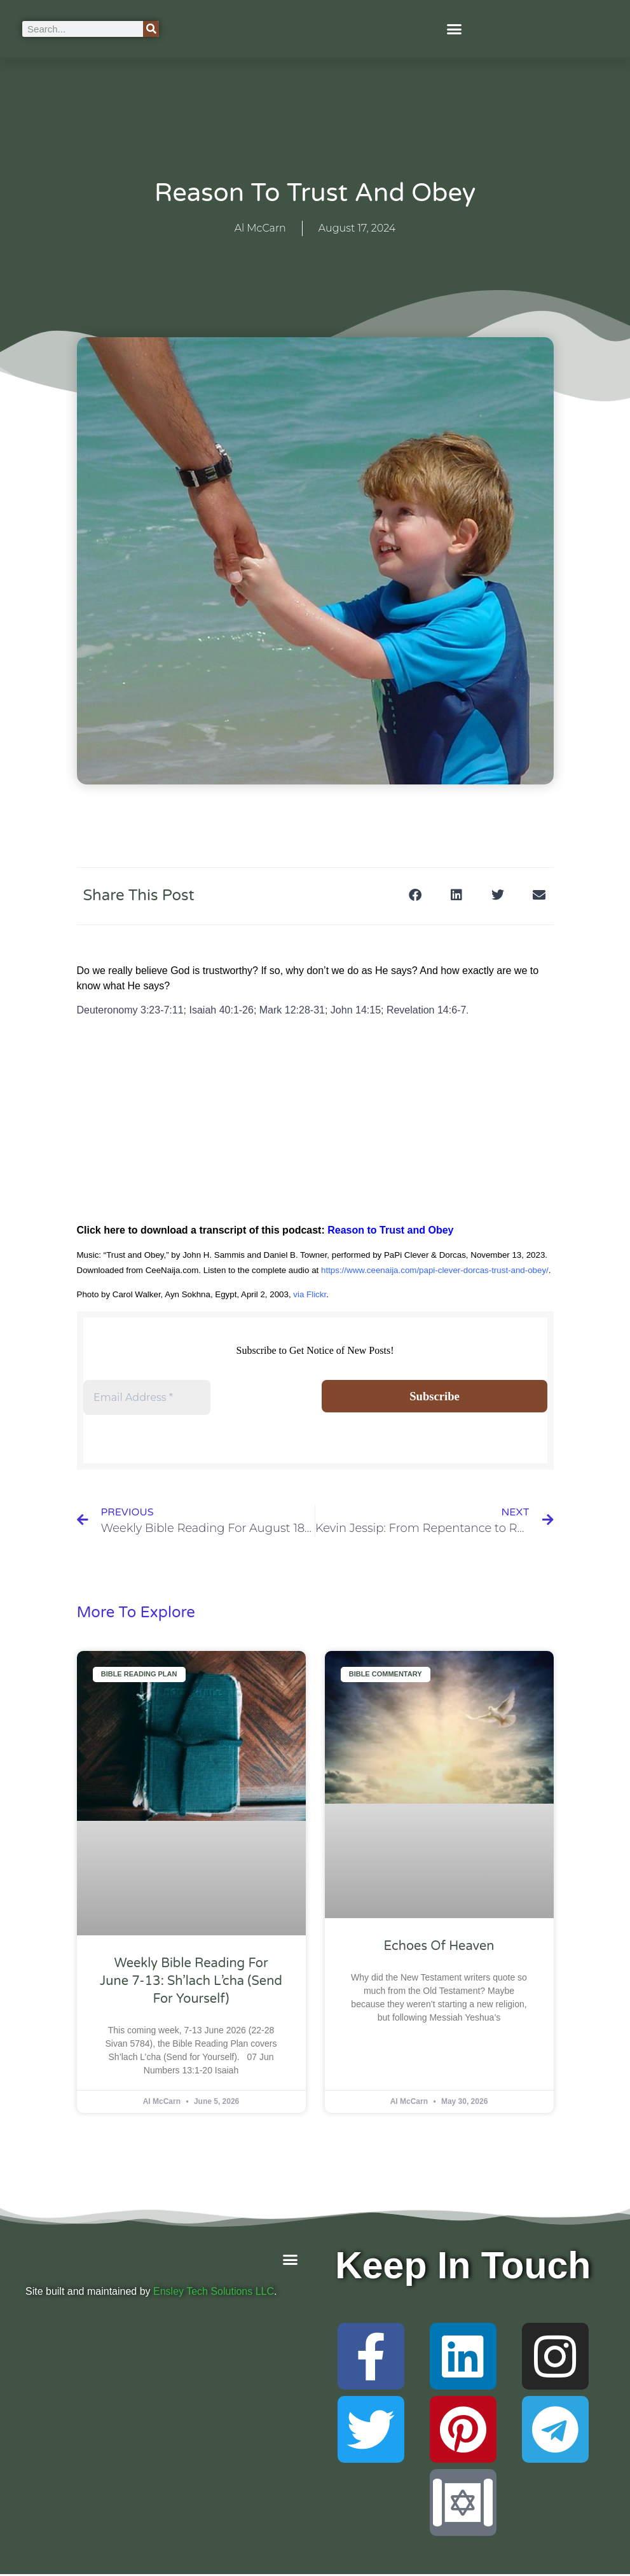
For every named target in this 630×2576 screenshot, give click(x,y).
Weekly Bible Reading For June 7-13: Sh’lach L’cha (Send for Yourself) (191, 1983)
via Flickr (309, 1294)
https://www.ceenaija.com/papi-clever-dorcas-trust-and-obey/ (435, 1270)
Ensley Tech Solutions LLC (213, 2293)
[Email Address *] (146, 1398)
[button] (454, 29)
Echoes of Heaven (439, 1948)
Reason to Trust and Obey (390, 1230)
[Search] (151, 29)
